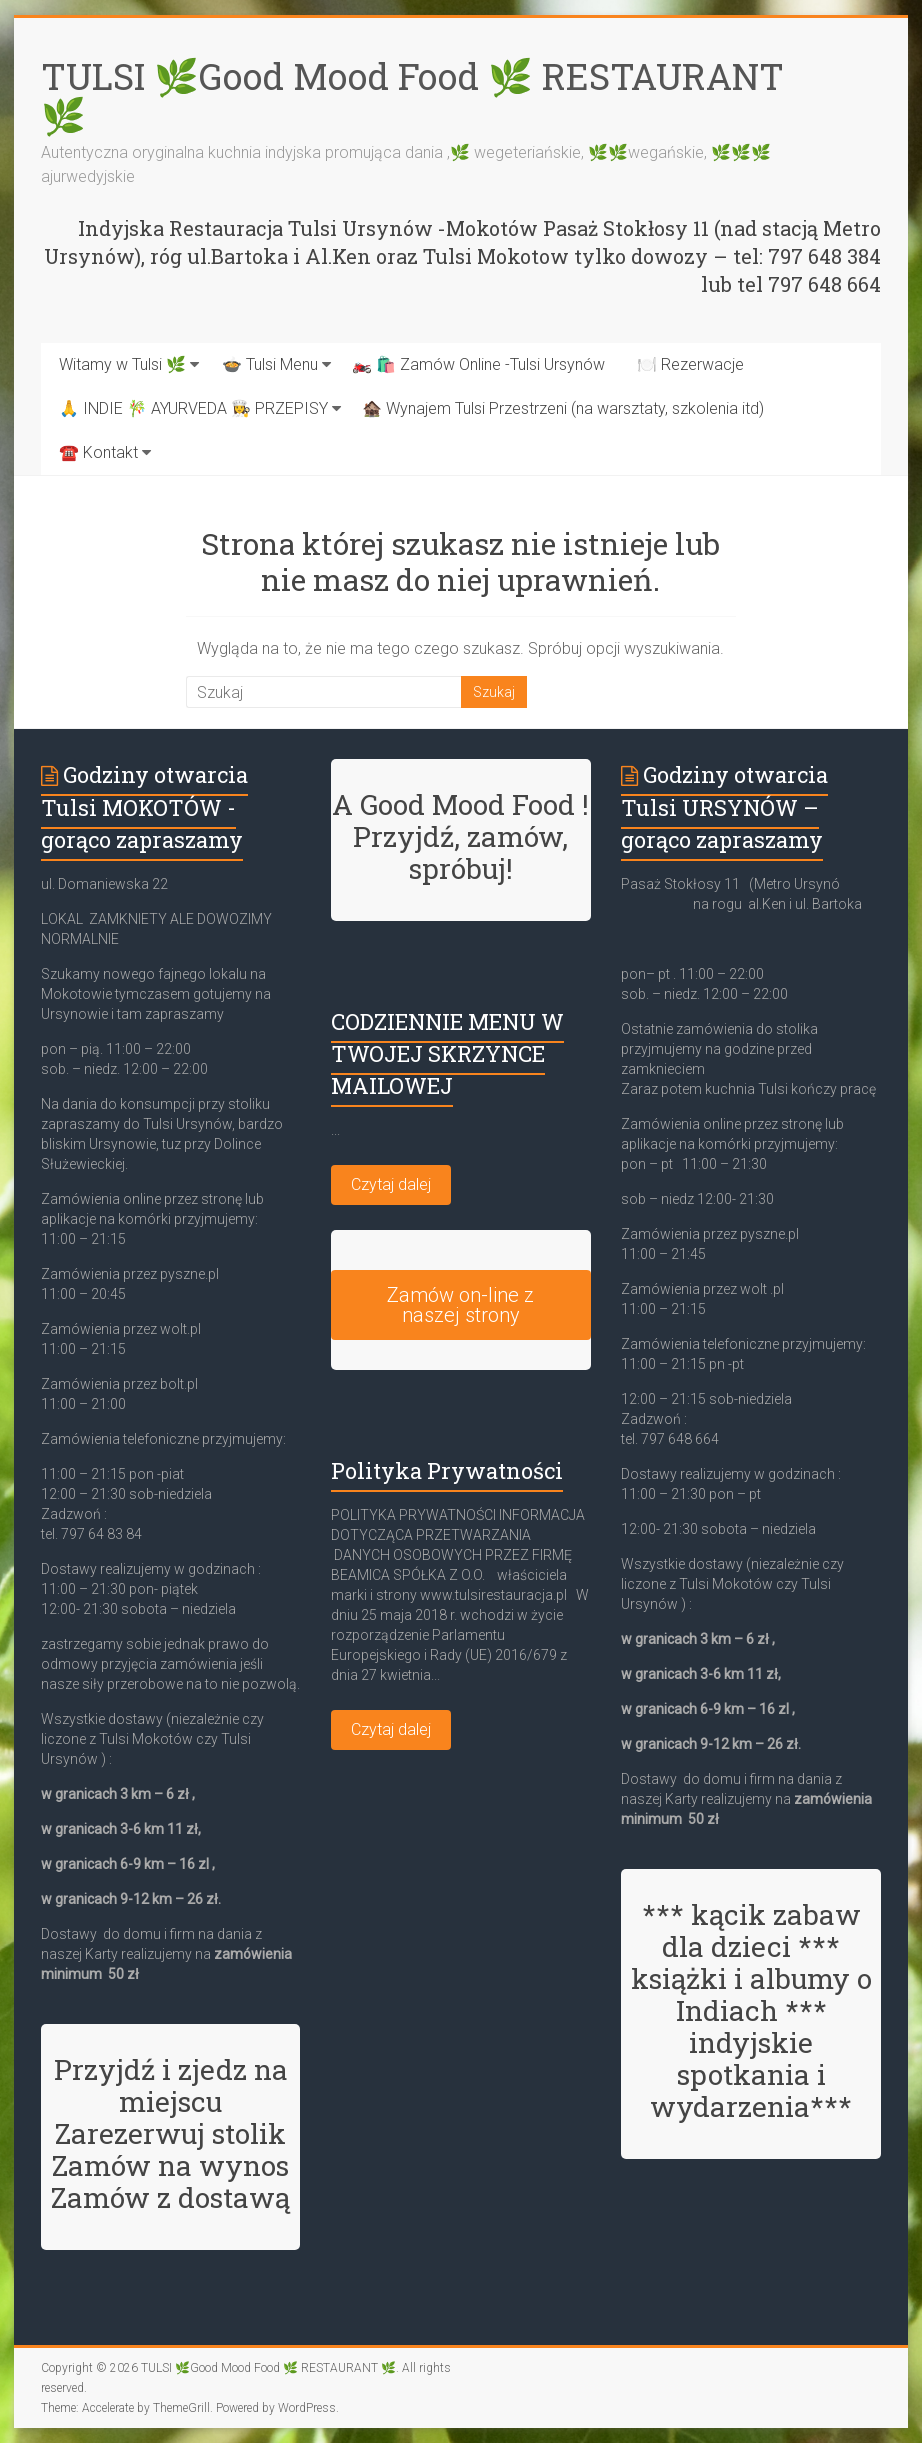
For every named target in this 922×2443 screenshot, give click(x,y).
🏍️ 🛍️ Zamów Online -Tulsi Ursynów (478, 364)
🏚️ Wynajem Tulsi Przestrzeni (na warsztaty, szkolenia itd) (563, 408)
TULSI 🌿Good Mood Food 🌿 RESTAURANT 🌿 (412, 95)
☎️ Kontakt (98, 452)
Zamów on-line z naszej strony (460, 1305)
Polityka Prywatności (447, 1470)
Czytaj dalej (391, 1184)
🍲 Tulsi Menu (270, 364)
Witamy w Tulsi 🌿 (122, 364)
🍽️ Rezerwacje (690, 364)
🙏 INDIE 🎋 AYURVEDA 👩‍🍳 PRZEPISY (193, 408)
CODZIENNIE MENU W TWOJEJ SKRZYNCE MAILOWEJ (447, 1053)
